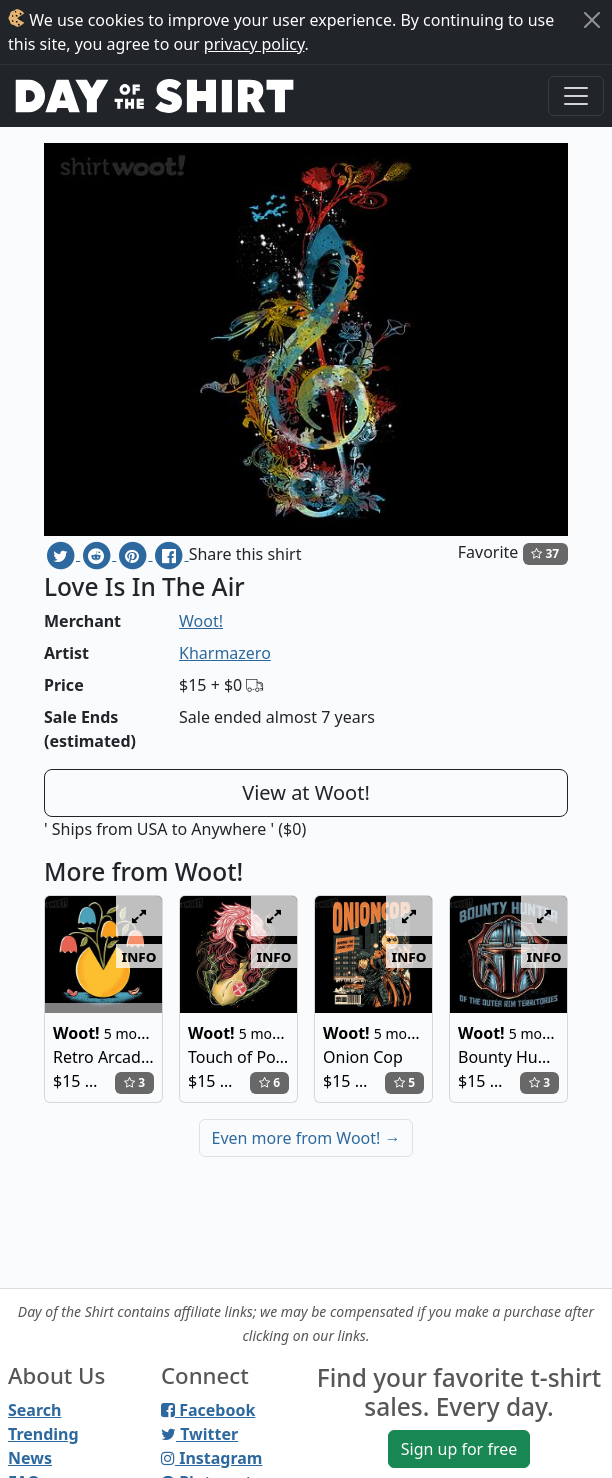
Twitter (199, 1434)
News (30, 1458)
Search (34, 1410)
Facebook (208, 1410)
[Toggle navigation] (576, 96)
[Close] (592, 20)
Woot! (201, 621)
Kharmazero (225, 653)
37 (545, 553)
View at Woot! (306, 792)
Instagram (211, 1458)
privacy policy (254, 44)
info (139, 956)
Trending (43, 1434)
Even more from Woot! (306, 1138)
